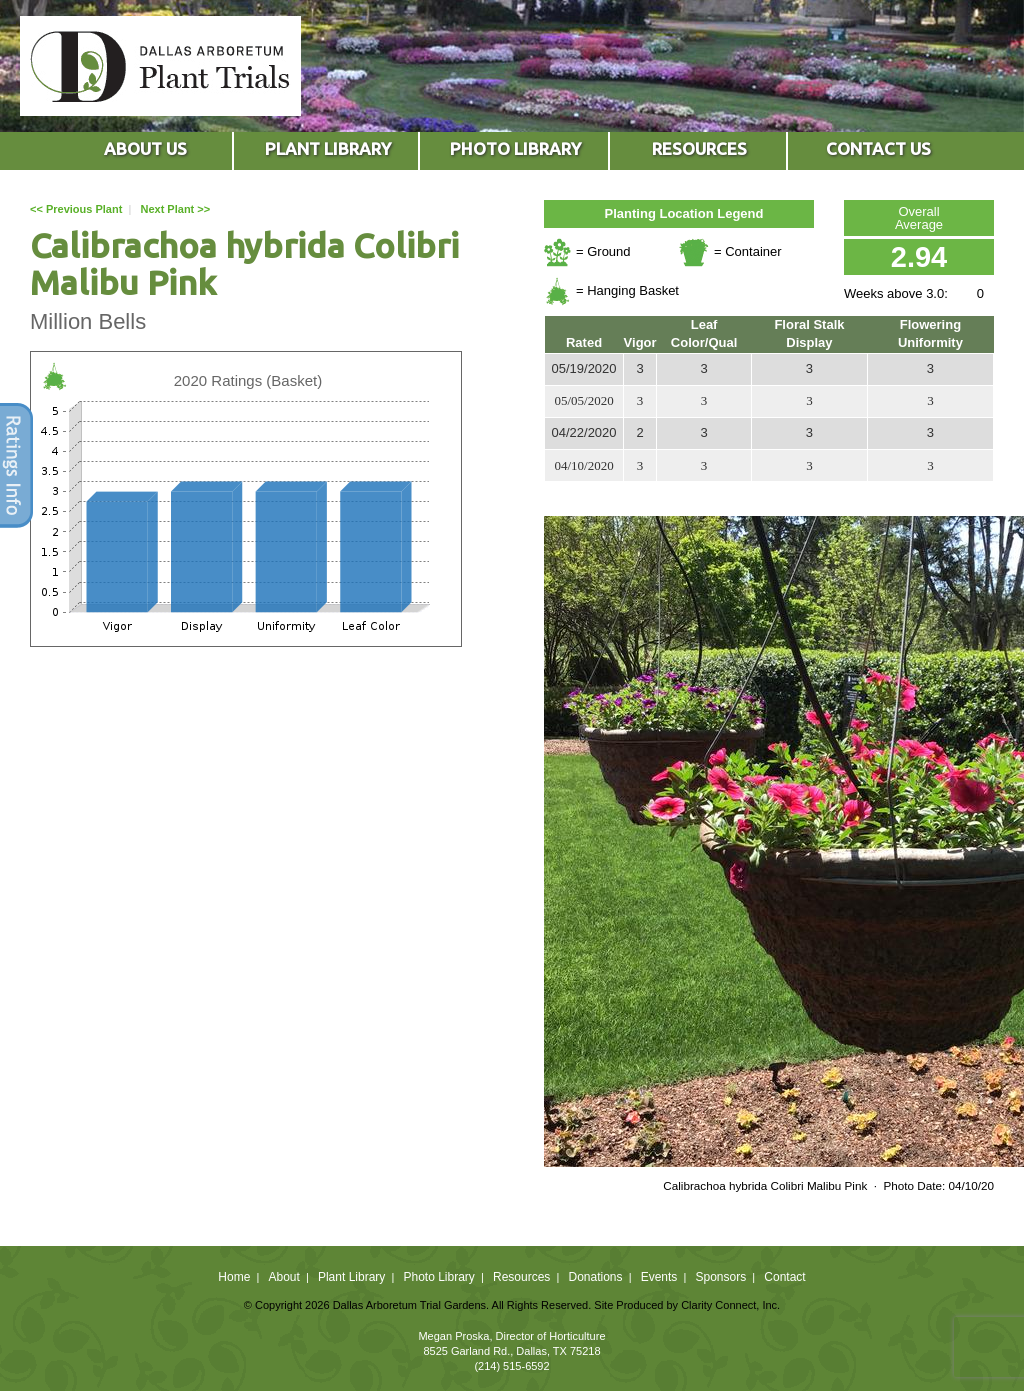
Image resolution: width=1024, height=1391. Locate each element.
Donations (595, 1277)
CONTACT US (878, 148)
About (283, 1277)
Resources (521, 1277)
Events (659, 1277)
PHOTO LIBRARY (515, 148)
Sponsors (721, 1277)
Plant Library (351, 1277)
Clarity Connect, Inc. (730, 1305)
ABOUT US (145, 148)
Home (234, 1277)
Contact (784, 1277)
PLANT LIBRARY (328, 148)
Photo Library (438, 1277)
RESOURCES (699, 148)
